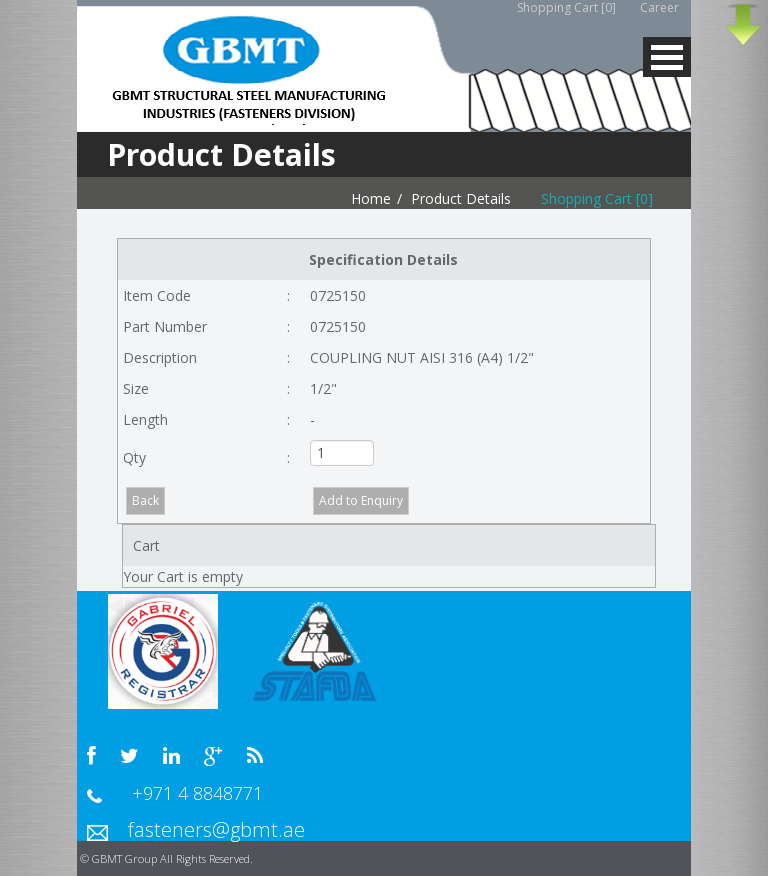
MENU (667, 57)
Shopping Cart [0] (597, 198)
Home (371, 198)
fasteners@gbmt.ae (216, 829)
